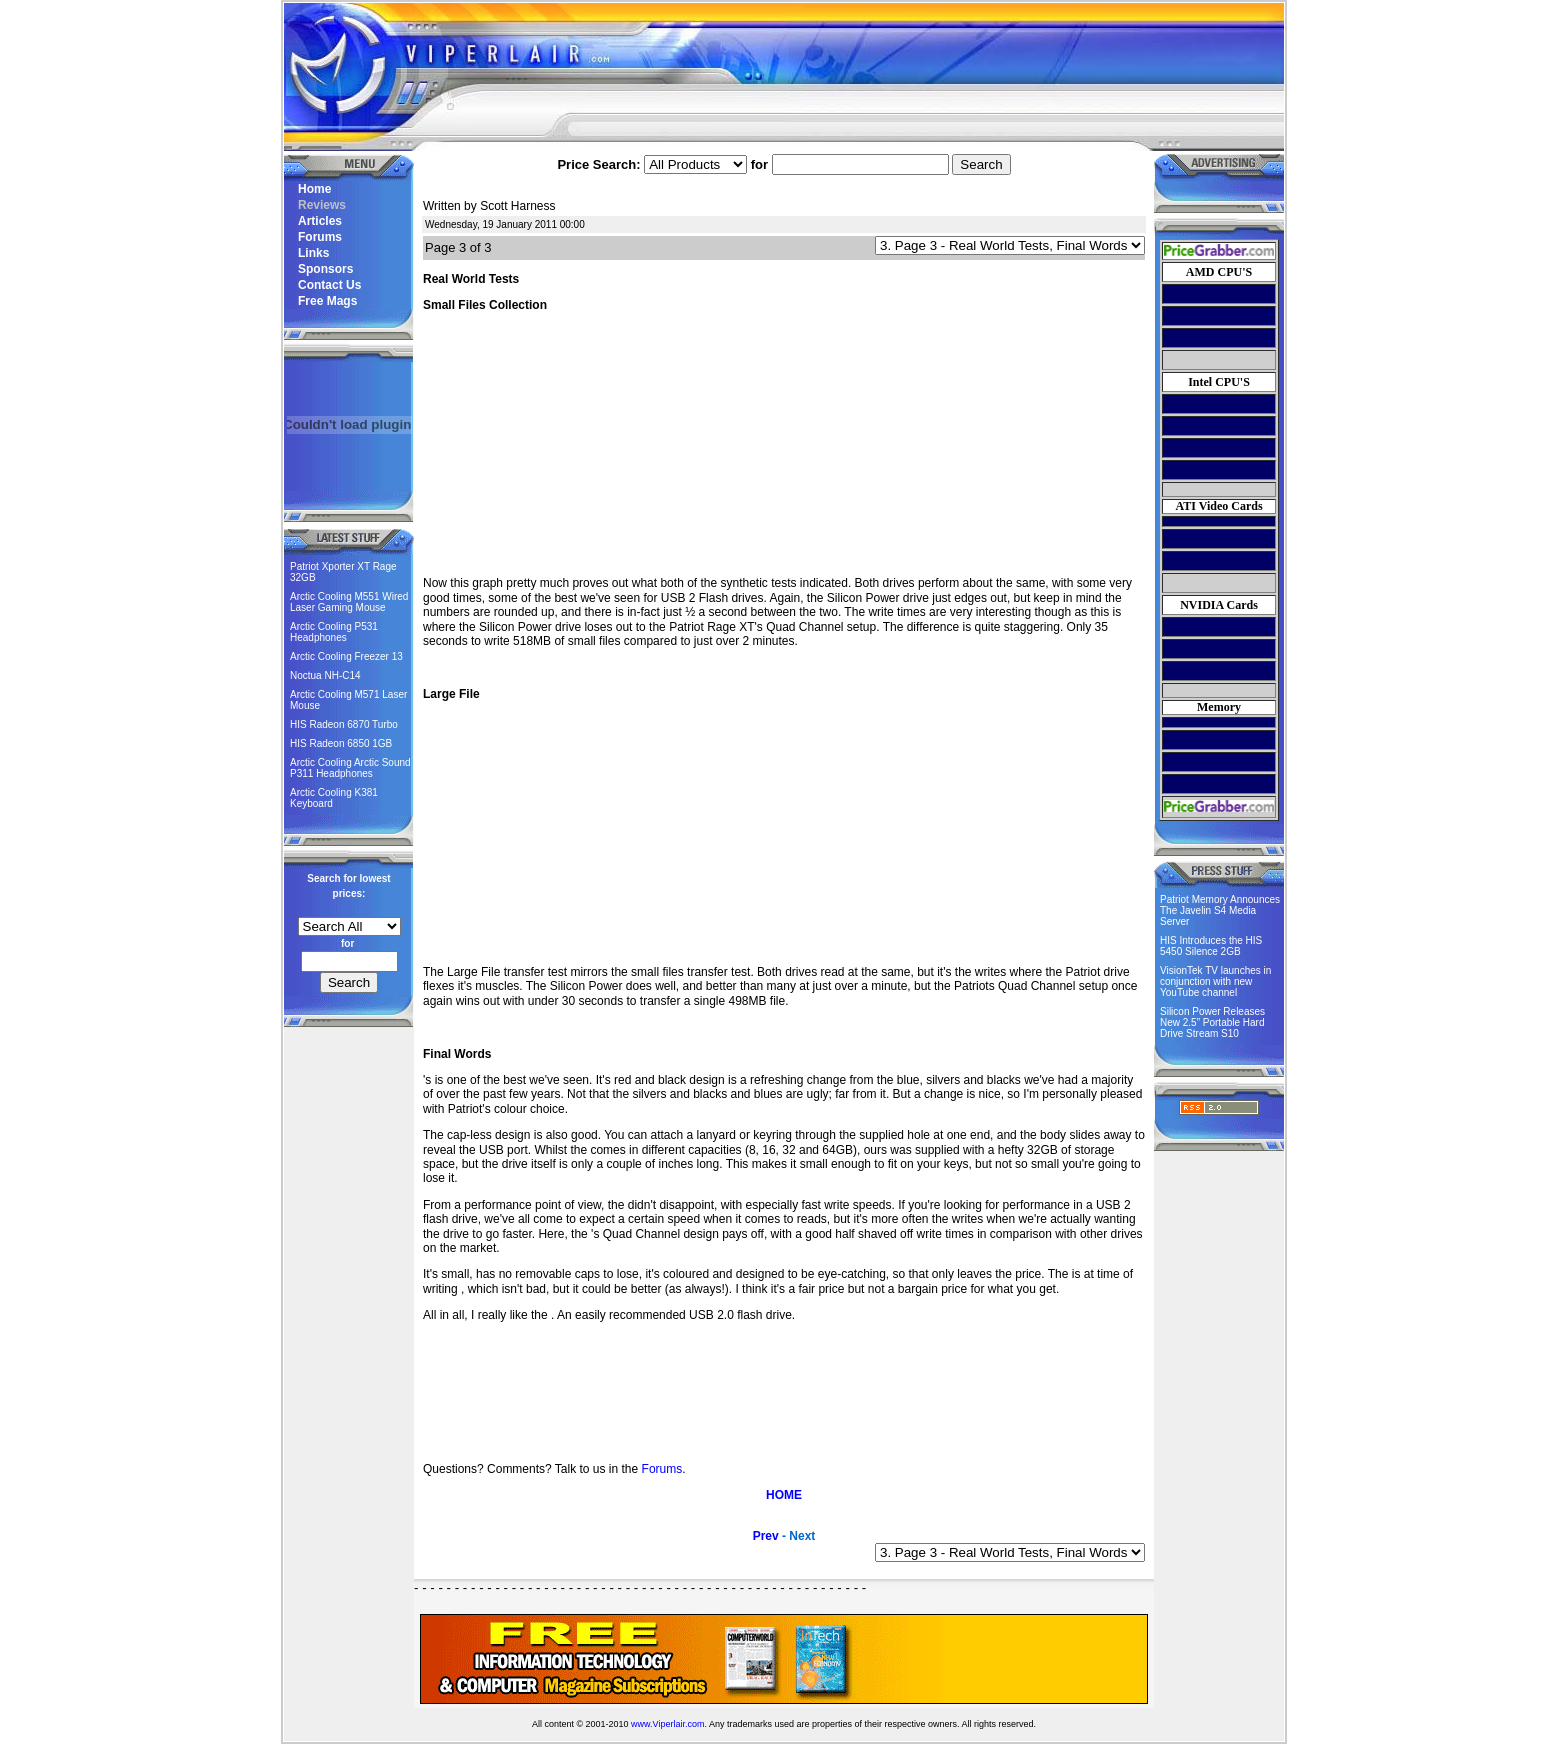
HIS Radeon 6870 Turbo (344, 724)
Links (313, 253)
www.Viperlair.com (667, 1724)
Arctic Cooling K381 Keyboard (334, 798)
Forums (320, 237)
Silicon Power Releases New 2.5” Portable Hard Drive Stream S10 (1212, 1022)
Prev (766, 1536)
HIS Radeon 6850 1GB (341, 743)
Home (314, 189)
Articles (320, 221)
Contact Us (329, 285)
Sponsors (325, 269)
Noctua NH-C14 (325, 675)
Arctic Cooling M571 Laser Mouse (348, 700)
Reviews (322, 205)
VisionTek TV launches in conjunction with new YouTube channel (1215, 981)
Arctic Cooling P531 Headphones (334, 632)
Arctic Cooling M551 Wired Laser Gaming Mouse (349, 602)
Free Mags (327, 301)
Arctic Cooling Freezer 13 (346, 656)
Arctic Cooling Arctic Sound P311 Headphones (350, 768)
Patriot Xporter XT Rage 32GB (343, 572)
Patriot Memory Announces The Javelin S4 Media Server (1220, 910)
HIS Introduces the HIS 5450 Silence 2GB (1211, 946)
